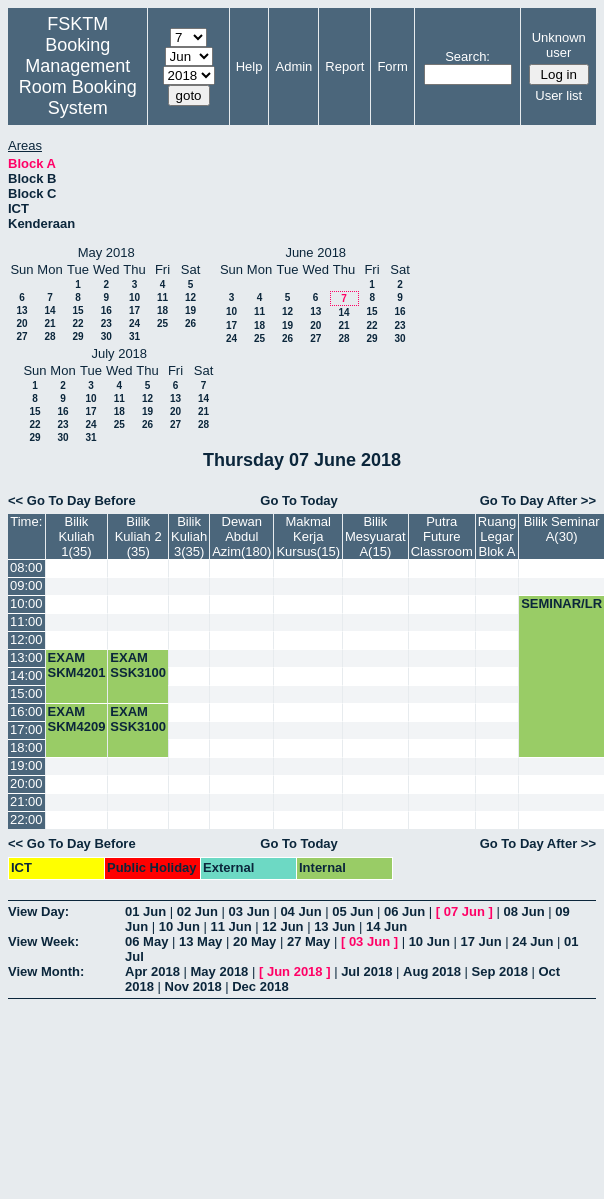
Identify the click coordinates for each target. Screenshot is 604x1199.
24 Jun (532, 941)
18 (162, 310)
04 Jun (300, 911)
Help (249, 66)
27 (21, 336)
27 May (308, 941)
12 (190, 297)
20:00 (26, 783)
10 (134, 297)
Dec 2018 (260, 986)
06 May (146, 941)
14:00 (26, 675)
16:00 (26, 711)
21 (49, 323)
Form (392, 66)
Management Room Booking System (78, 87)
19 (190, 310)
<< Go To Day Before (72, 500)
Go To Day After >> (538, 500)
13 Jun (334, 926)
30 (106, 336)
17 (134, 310)
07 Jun (464, 911)
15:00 (26, 693)
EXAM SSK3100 (138, 665)
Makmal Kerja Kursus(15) (308, 536)
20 (21, 323)
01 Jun (145, 911)
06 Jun (404, 911)
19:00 (26, 765)
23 (106, 323)
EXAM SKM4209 (77, 719)
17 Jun (480, 941)
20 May (254, 941)
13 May (200, 941)
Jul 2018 (366, 971)
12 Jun (282, 926)
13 (21, 310)
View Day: (38, 911)
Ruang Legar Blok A (497, 536)
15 (77, 310)
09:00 (26, 585)
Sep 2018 (500, 971)
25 (162, 323)
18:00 (26, 747)
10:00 (26, 603)
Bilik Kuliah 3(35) (189, 536)
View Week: (43, 941)
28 (49, 336)
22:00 (26, 819)
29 (77, 336)
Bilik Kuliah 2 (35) (138, 536)
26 (190, 323)
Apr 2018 (152, 971)
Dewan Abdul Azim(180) (241, 536)
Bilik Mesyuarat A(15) (375, 536)
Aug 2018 (432, 971)
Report (344, 66)
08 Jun (523, 911)
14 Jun (386, 926)
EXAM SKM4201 (77, 665)
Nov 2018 (193, 986)
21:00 (26, 801)
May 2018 (220, 971)
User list (558, 95)
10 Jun (179, 926)
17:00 (26, 729)
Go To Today (299, 500)
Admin (293, 66)
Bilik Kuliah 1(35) (76, 536)
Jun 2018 (295, 971)
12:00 (26, 639)
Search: (467, 56)
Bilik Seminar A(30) (562, 529)
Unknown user (559, 45)
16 (106, 310)
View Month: (46, 971)
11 (162, 297)
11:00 (26, 621)
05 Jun (352, 911)
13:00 (26, 657)
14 (49, 310)
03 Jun (249, 911)
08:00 (26, 567)
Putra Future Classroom (442, 536)
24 (134, 323)
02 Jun (197, 911)
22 (77, 323)
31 (134, 336)
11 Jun (231, 926)
